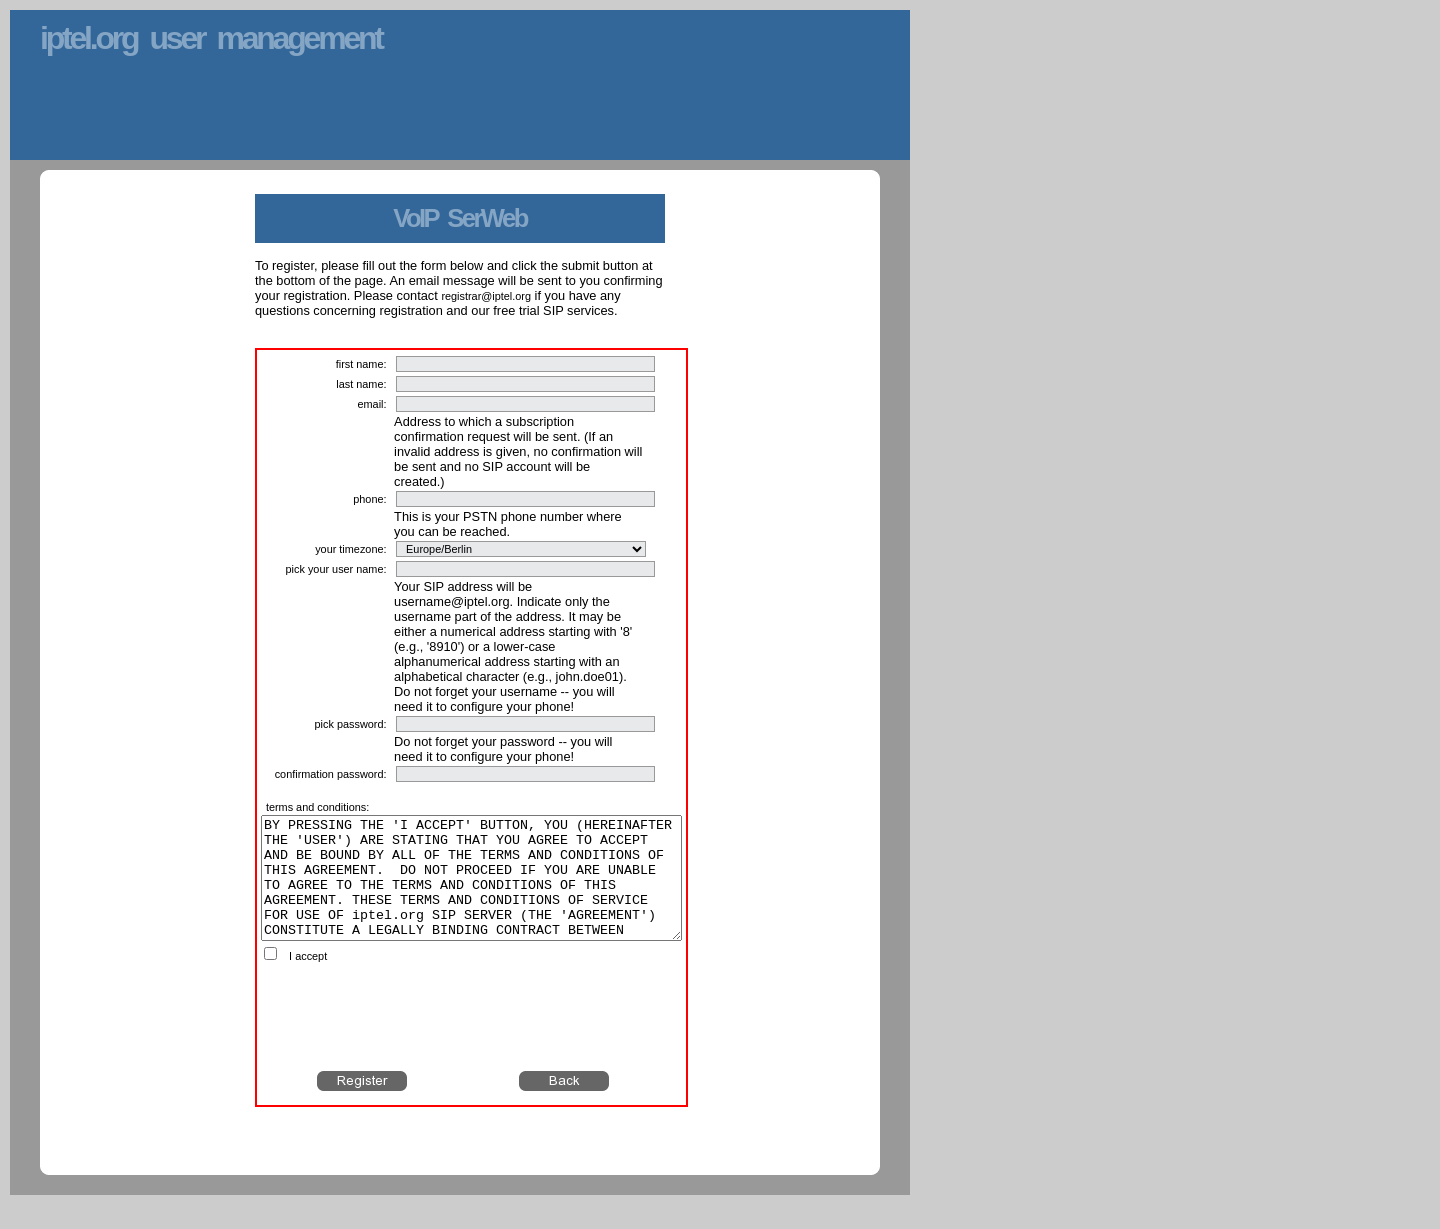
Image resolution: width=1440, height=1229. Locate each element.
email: (371, 404)
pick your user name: (336, 569)
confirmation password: (331, 774)
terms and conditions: (317, 807)
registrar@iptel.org (486, 296)
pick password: (351, 724)
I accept (308, 980)
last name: (361, 384)
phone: (369, 499)
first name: (361, 364)
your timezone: (350, 549)
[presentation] (472, 1041)
